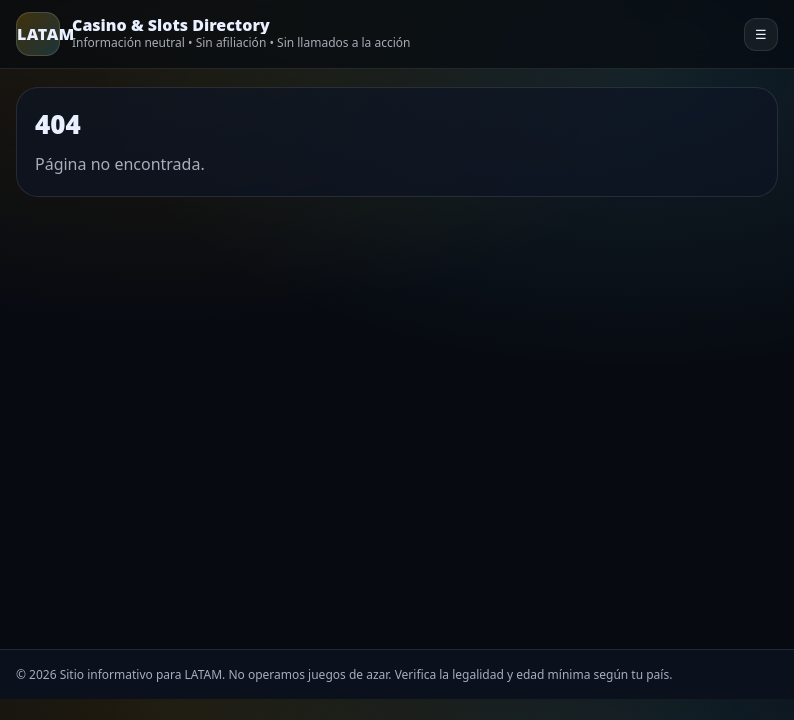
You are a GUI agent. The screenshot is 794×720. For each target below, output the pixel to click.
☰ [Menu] (761, 34)
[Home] (213, 34)
